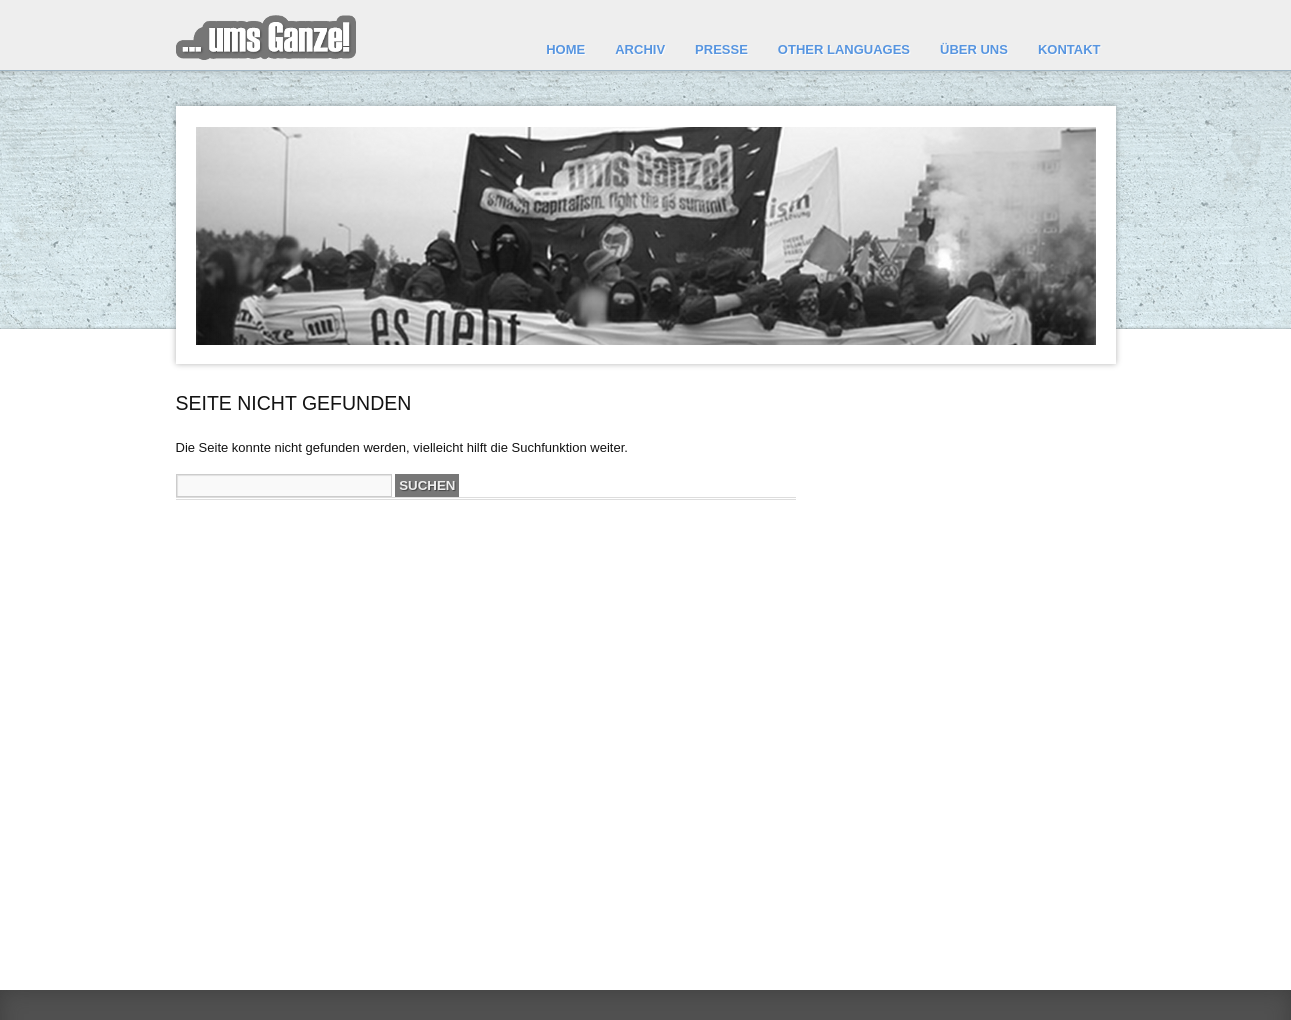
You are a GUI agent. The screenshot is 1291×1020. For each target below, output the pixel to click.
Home (565, 49)
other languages (844, 49)
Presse (721, 49)
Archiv (640, 49)
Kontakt (1069, 49)
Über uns (974, 49)
